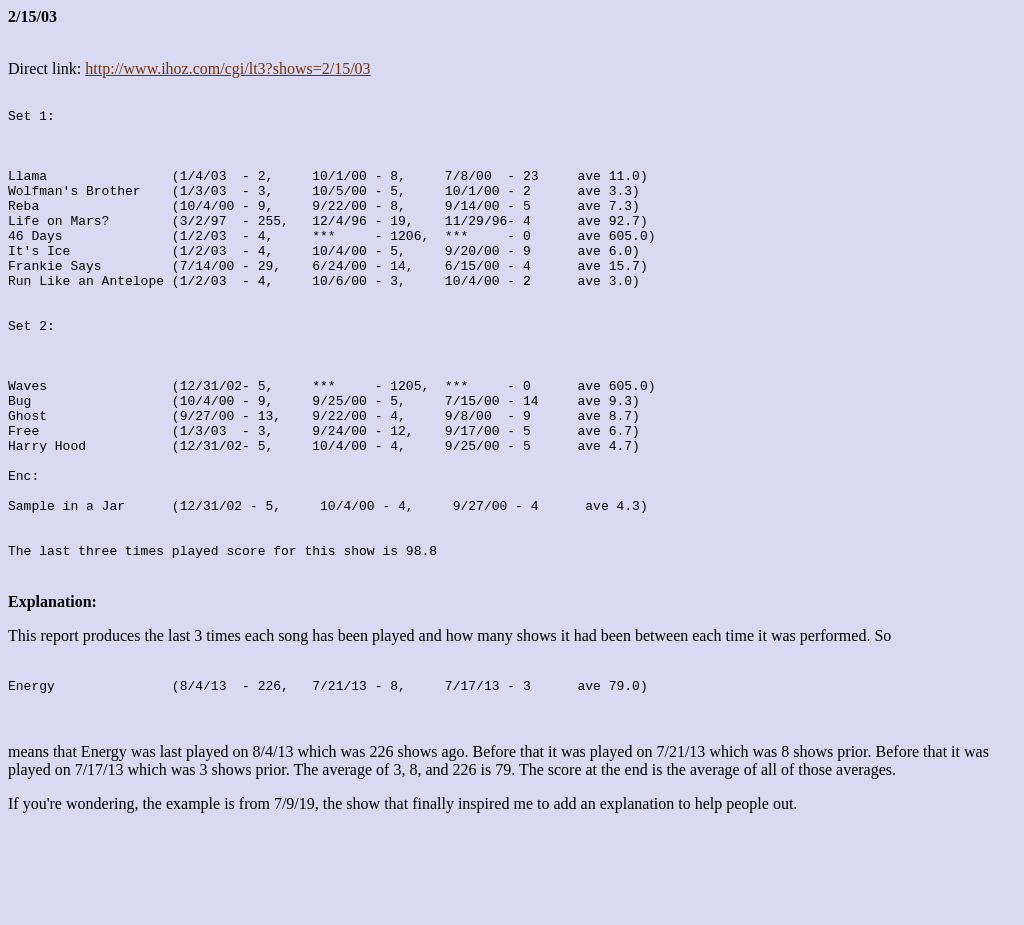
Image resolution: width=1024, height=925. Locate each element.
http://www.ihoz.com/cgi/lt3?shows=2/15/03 (227, 68)
